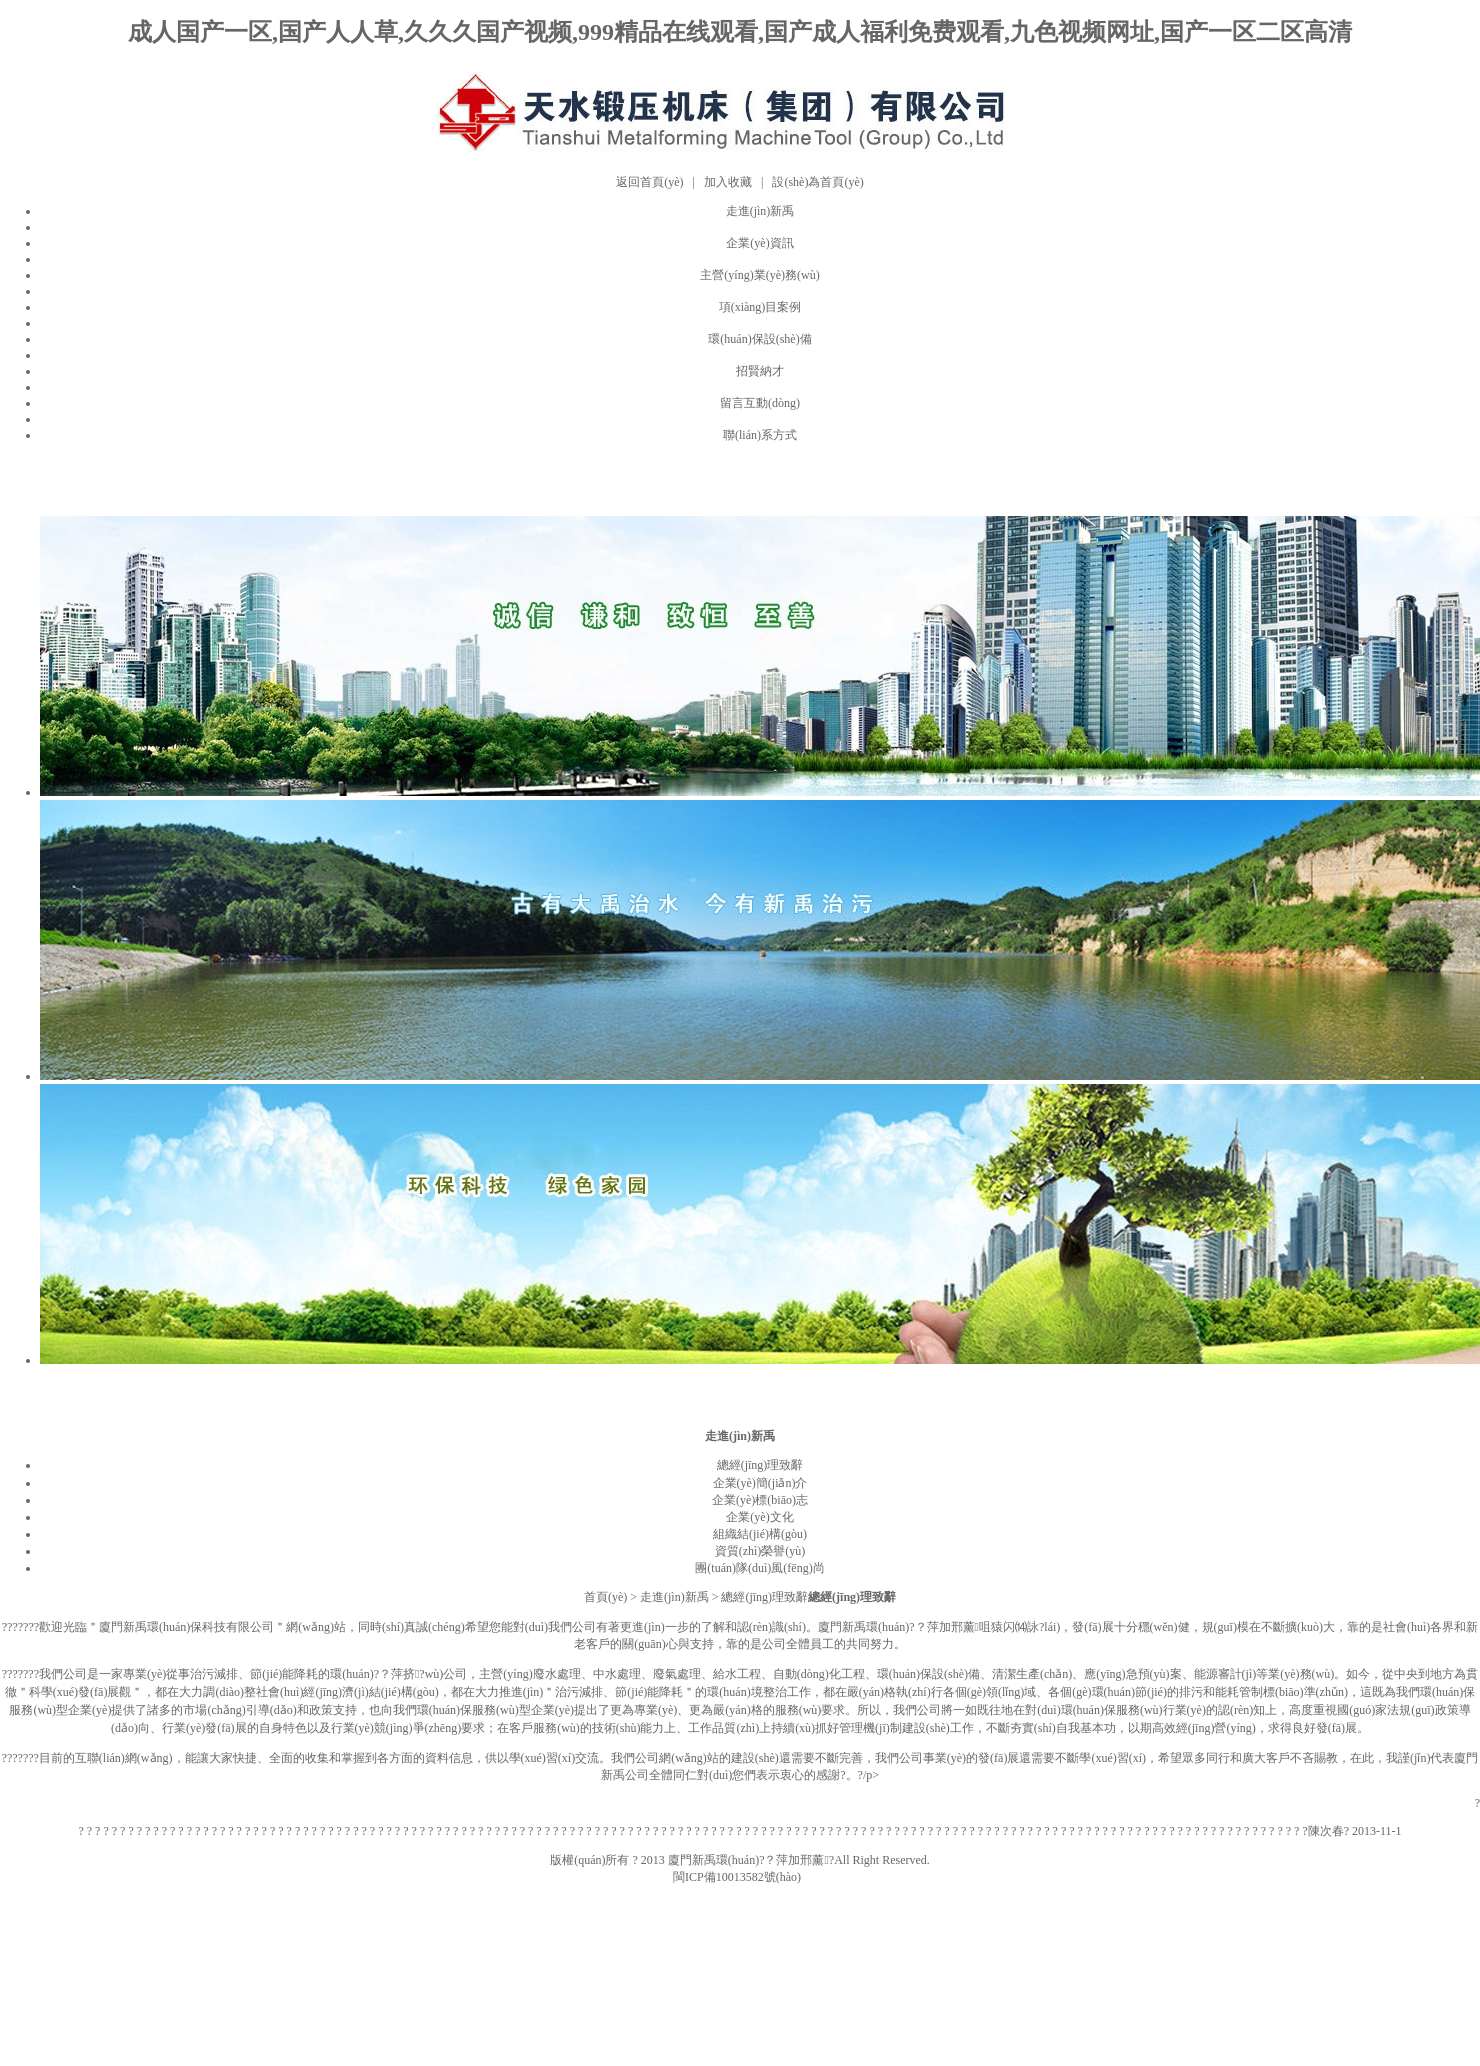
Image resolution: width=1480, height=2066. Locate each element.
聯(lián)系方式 (760, 435)
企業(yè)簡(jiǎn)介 (760, 1483)
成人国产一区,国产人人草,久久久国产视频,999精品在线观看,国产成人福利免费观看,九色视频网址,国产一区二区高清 (740, 32)
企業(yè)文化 (759, 1517)
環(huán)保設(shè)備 (759, 339)
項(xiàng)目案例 (760, 307)
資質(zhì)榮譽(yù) (760, 1551)
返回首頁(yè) (649, 182)
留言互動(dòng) (760, 403)
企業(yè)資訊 (759, 243)
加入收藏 (728, 182)
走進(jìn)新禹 (760, 211)
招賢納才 (760, 371)
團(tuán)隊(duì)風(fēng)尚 (759, 1568)
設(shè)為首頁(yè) (817, 182)
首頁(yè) (605, 1597)
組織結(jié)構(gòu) (760, 1534)
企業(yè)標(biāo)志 (760, 1500)
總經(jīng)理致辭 (760, 1465)
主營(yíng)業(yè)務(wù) (759, 275)
